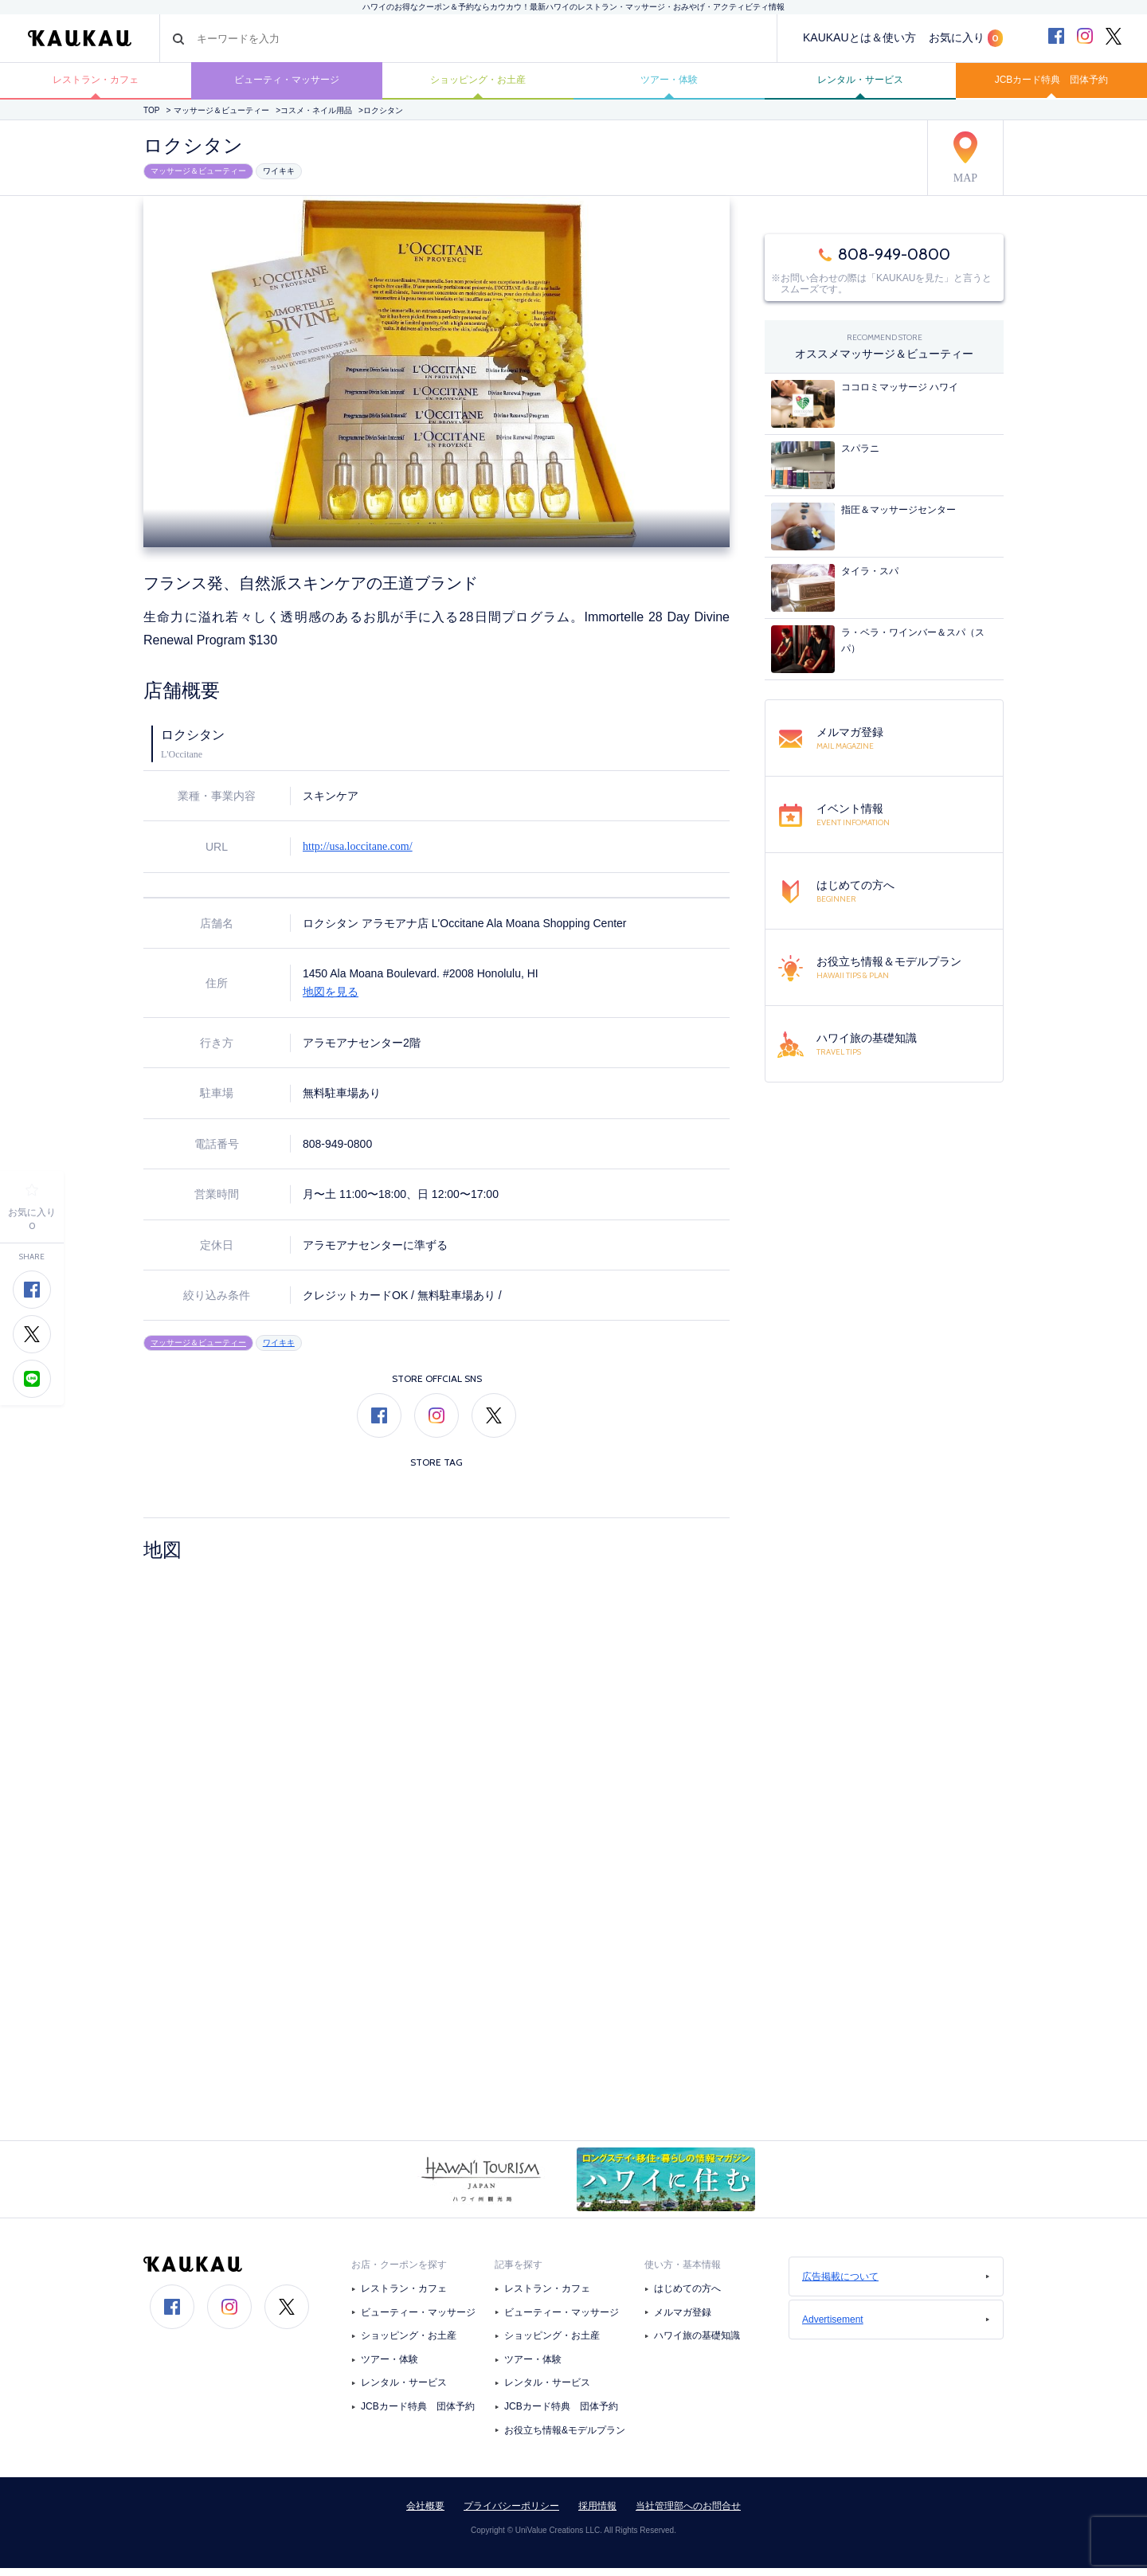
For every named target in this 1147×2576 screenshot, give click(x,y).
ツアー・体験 (669, 85)
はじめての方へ (687, 2296)
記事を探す (518, 2273)
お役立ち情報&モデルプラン (564, 2438)
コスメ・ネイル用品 (316, 120)
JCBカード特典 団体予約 (1051, 85)
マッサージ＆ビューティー (221, 120)
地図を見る (330, 1001)
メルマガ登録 (682, 2320)
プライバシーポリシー (511, 2513)
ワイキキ (279, 179)
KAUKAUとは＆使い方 (859, 37)
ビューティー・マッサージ (418, 2320)
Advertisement (896, 2327)
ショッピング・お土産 (478, 85)
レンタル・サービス (860, 85)
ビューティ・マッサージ (286, 85)
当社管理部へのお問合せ (688, 2513)
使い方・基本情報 (682, 2273)
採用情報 (597, 2513)
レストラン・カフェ (95, 85)
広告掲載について (896, 2284)
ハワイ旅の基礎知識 (697, 2343)
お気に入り (966, 38)
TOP (151, 120)
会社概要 (425, 2513)
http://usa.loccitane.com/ (358, 856)
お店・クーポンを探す (399, 2273)
